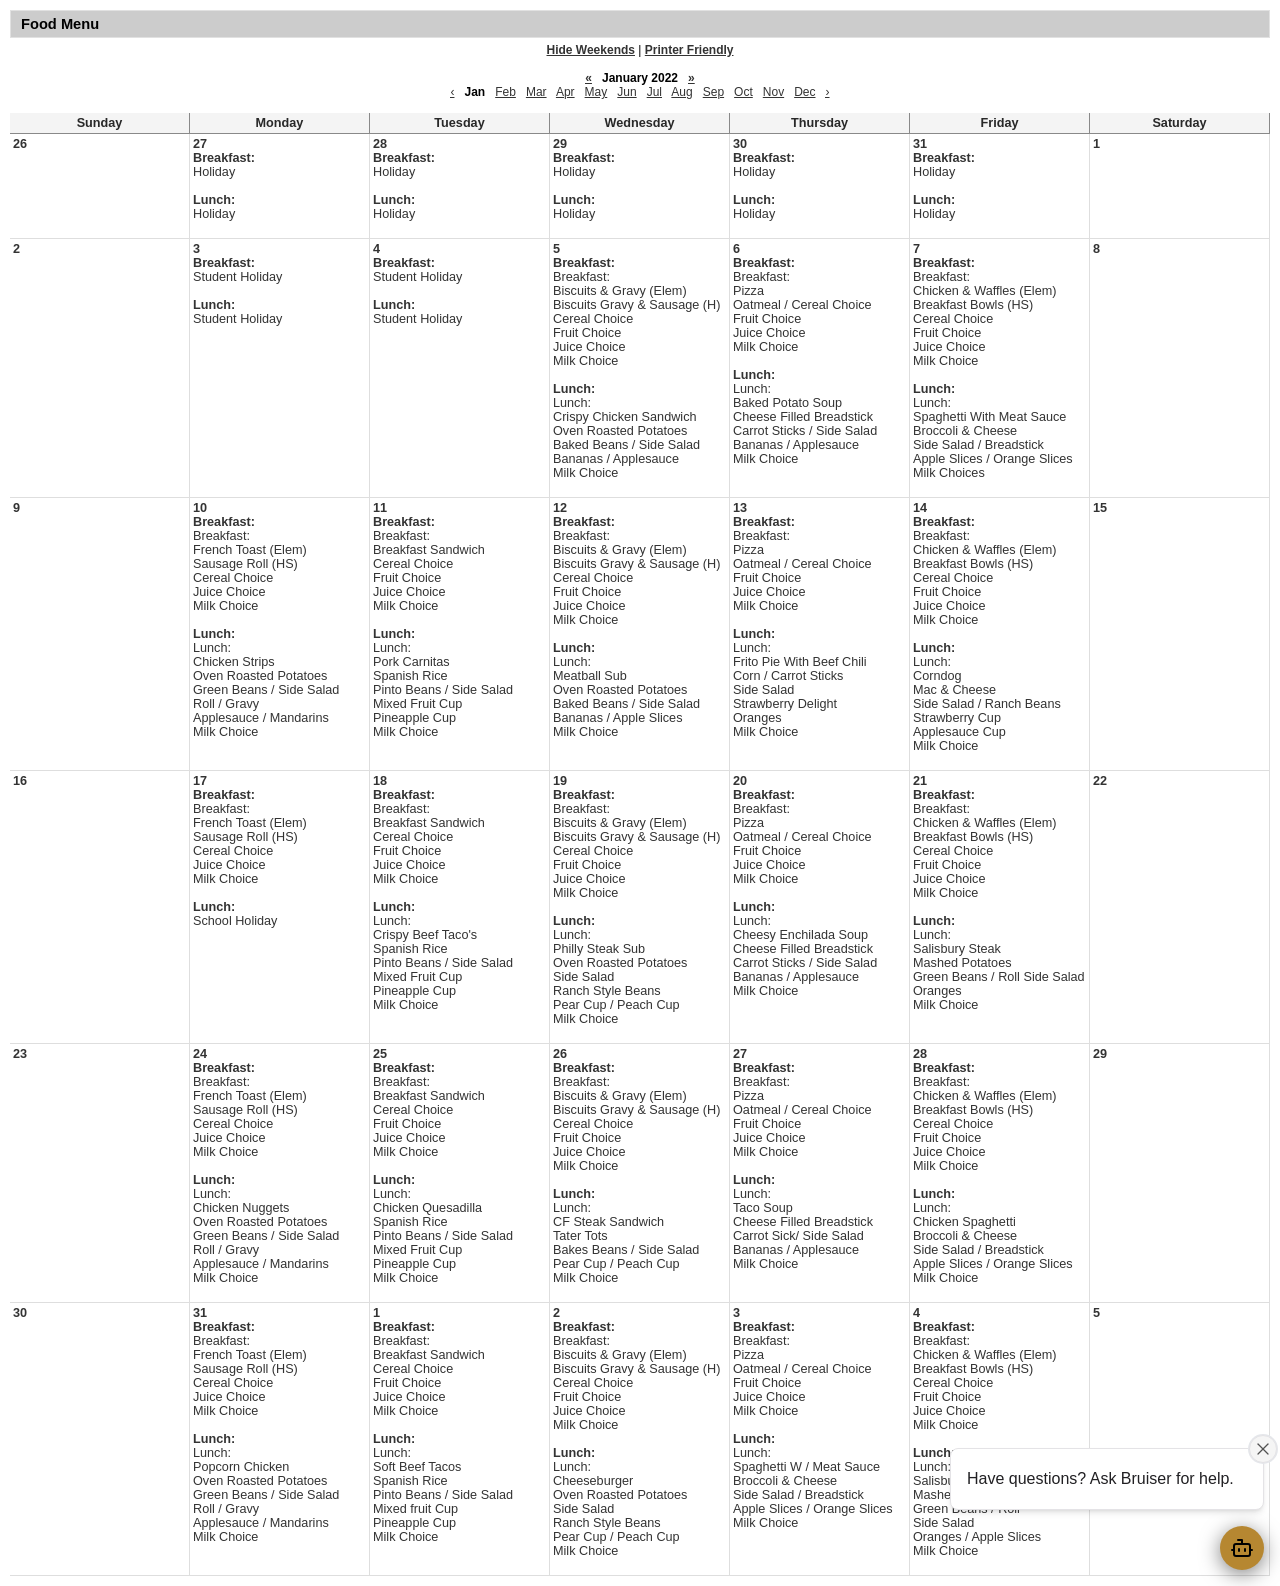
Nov (773, 92)
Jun (626, 92)
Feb (505, 92)
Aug (681, 92)
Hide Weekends (591, 50)
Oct (743, 92)
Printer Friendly (689, 50)
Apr (565, 92)
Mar (536, 92)
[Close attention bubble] (1263, 1449)
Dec (804, 92)
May (596, 92)
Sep (713, 92)
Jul (654, 92)
